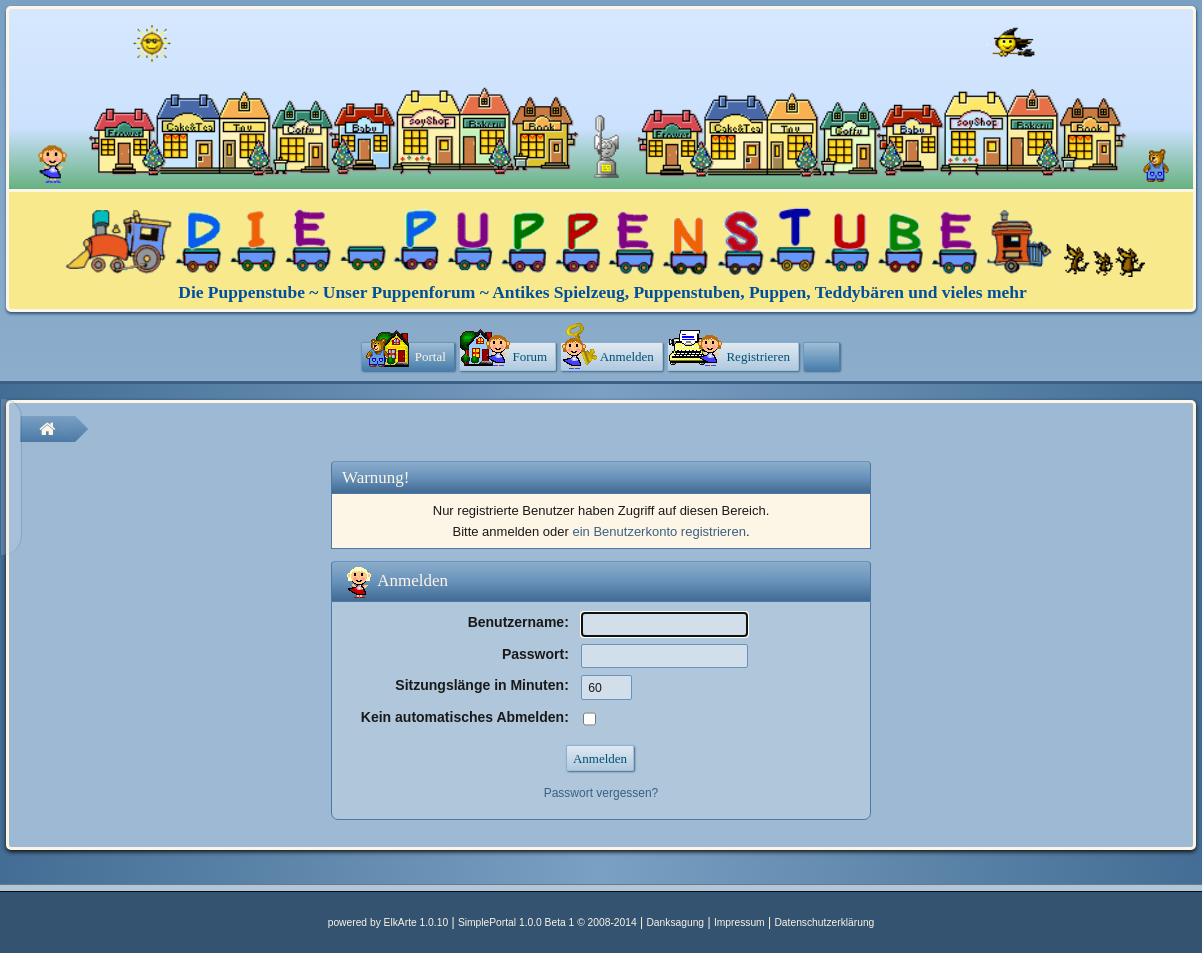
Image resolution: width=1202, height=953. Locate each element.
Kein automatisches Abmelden (462, 717)
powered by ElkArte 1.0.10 (388, 922)
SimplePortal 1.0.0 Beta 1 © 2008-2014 (547, 922)
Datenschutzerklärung (824, 922)
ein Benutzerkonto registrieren (658, 531)
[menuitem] (408, 357)
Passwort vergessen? (601, 793)
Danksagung (675, 922)
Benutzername (516, 622)
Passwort (533, 654)
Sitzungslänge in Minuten (479, 685)
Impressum (739, 922)
